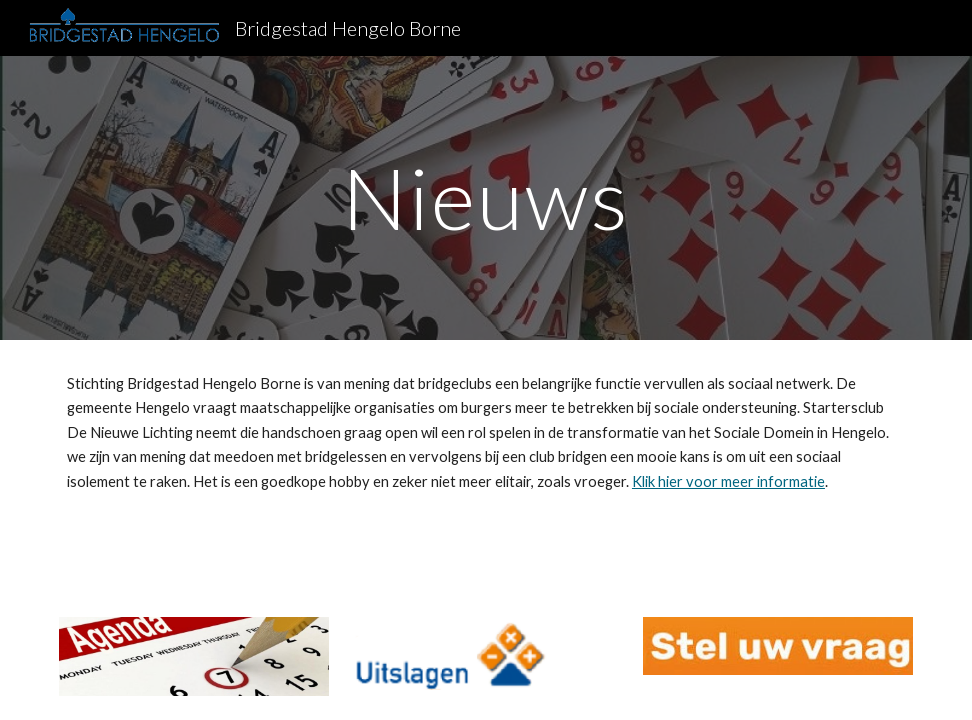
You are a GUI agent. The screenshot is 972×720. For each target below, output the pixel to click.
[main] (486, 197)
